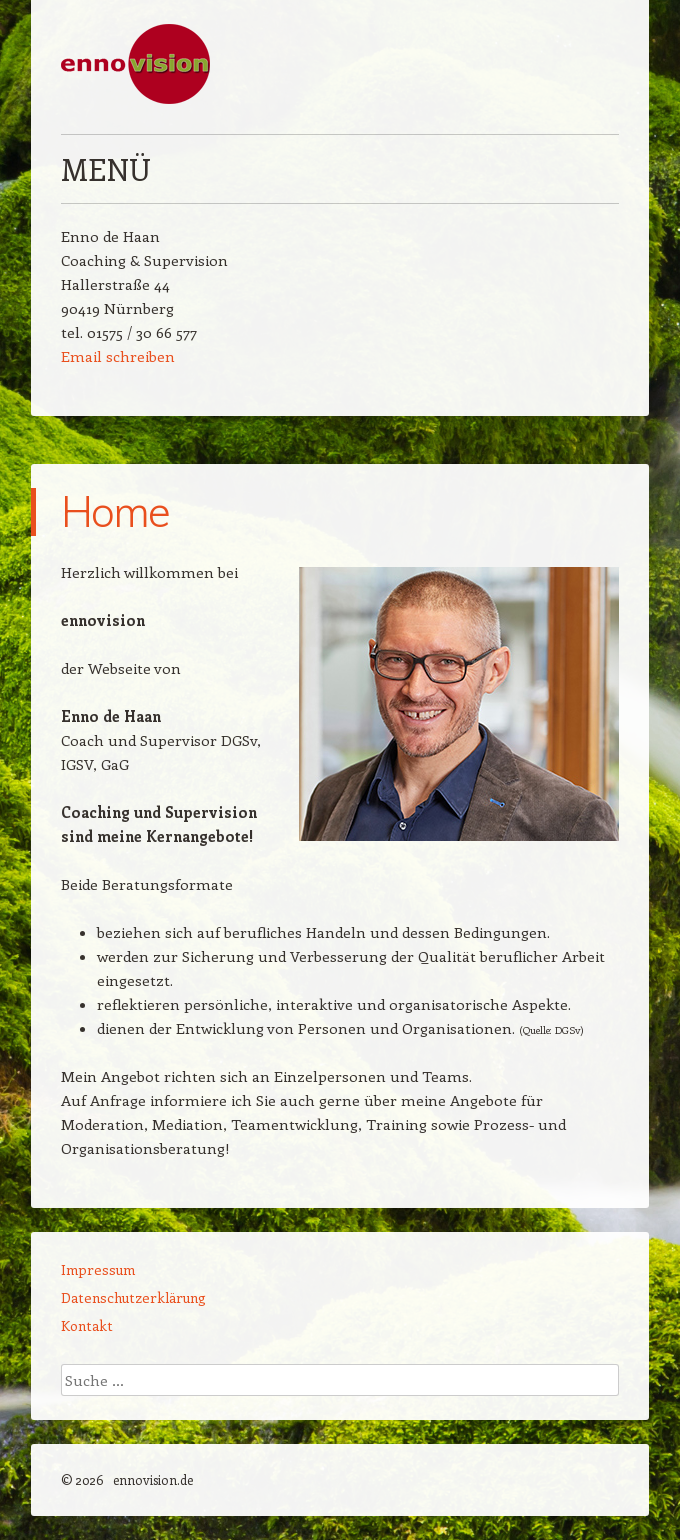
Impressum (98, 1269)
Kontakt (87, 1325)
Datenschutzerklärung (133, 1297)
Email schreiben (118, 356)
